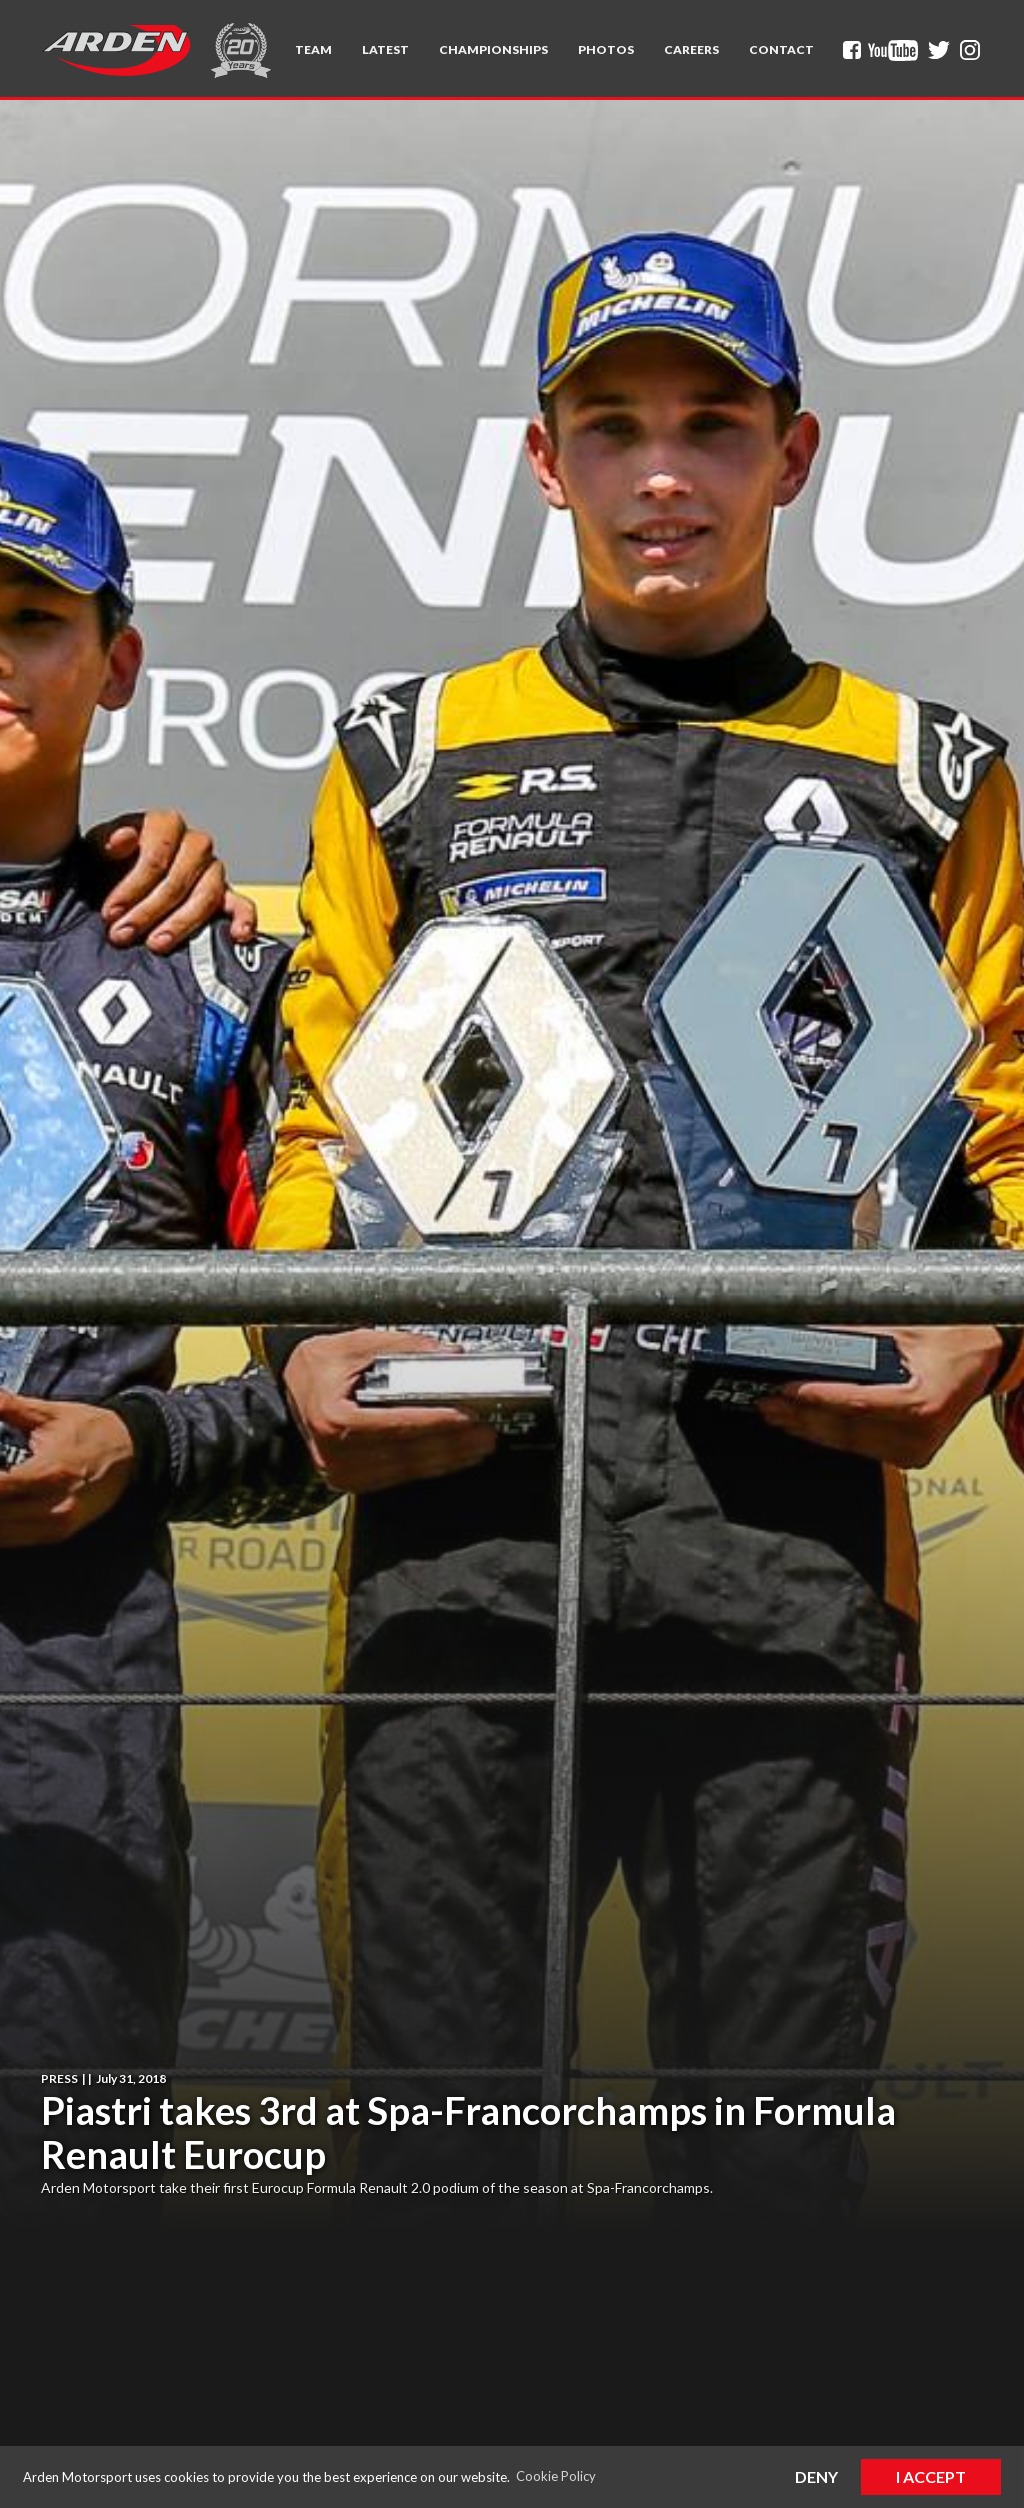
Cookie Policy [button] (556, 2476)
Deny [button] (816, 2476)
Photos (606, 49)
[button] (313, 50)
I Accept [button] (931, 2476)
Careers (691, 49)
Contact (781, 49)
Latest (385, 49)
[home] (116, 50)
